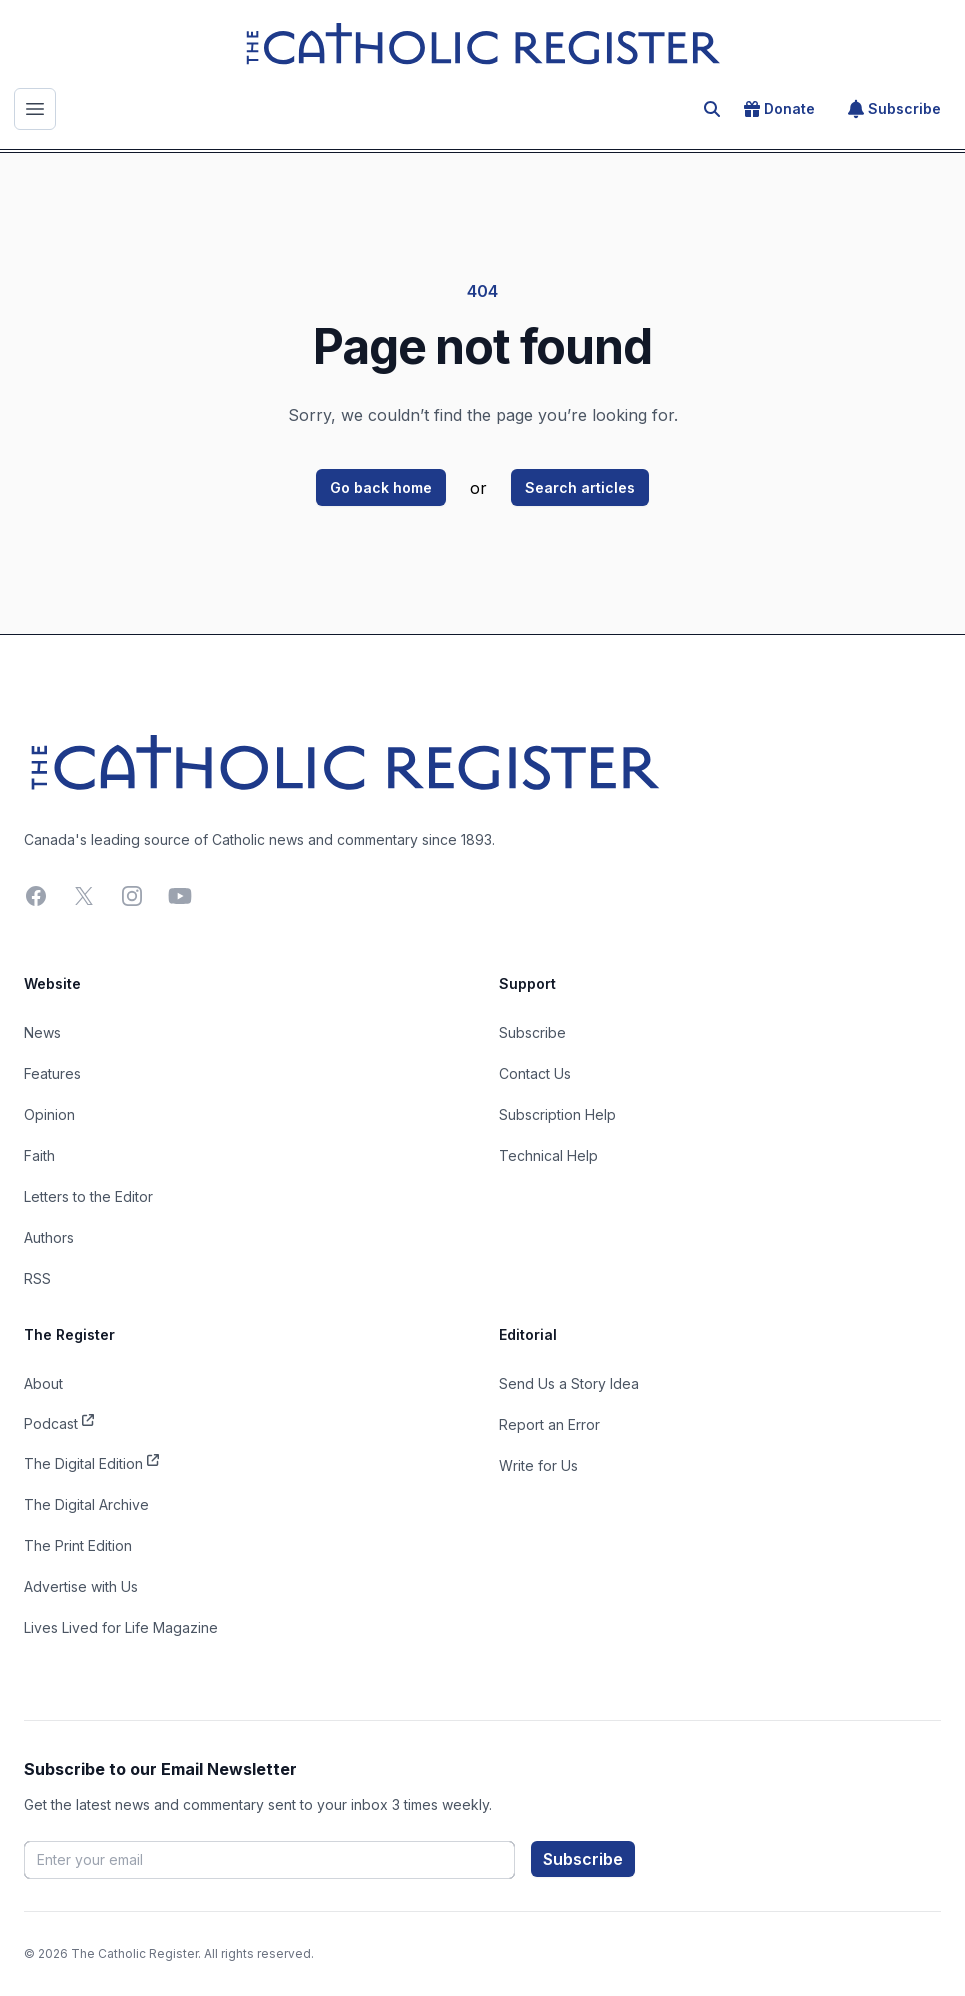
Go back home (381, 487)
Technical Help (548, 1155)
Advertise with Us (81, 1586)
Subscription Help (557, 1114)
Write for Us (538, 1465)
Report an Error (549, 1424)
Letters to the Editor (88, 1196)
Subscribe (894, 109)
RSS (37, 1278)
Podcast (59, 1422)
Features (52, 1073)
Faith (39, 1155)
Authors (49, 1237)
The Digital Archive (86, 1504)
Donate (779, 109)
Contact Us (535, 1073)
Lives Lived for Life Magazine (121, 1627)
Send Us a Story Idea (569, 1383)
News (42, 1032)
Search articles (580, 487)
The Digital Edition (91, 1462)
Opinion (49, 1114)
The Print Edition (78, 1545)
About (43, 1383)
